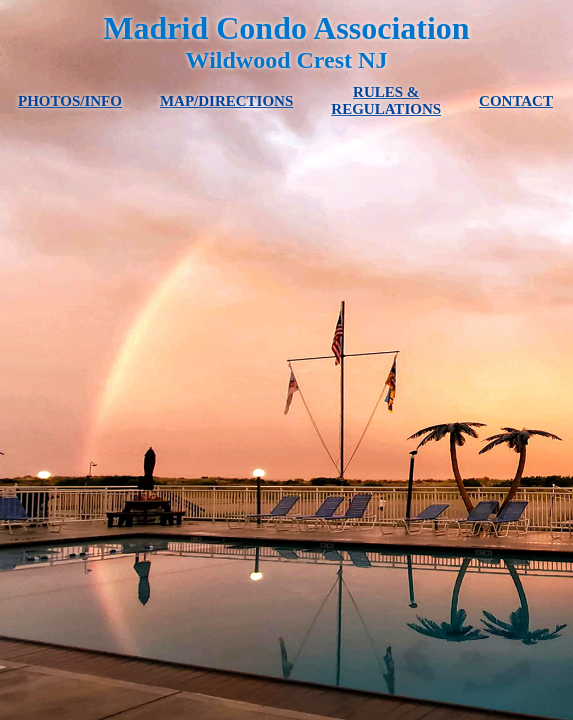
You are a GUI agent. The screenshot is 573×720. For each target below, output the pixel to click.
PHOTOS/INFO (70, 101)
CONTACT (516, 101)
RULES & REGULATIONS (386, 100)
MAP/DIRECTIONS (226, 101)
